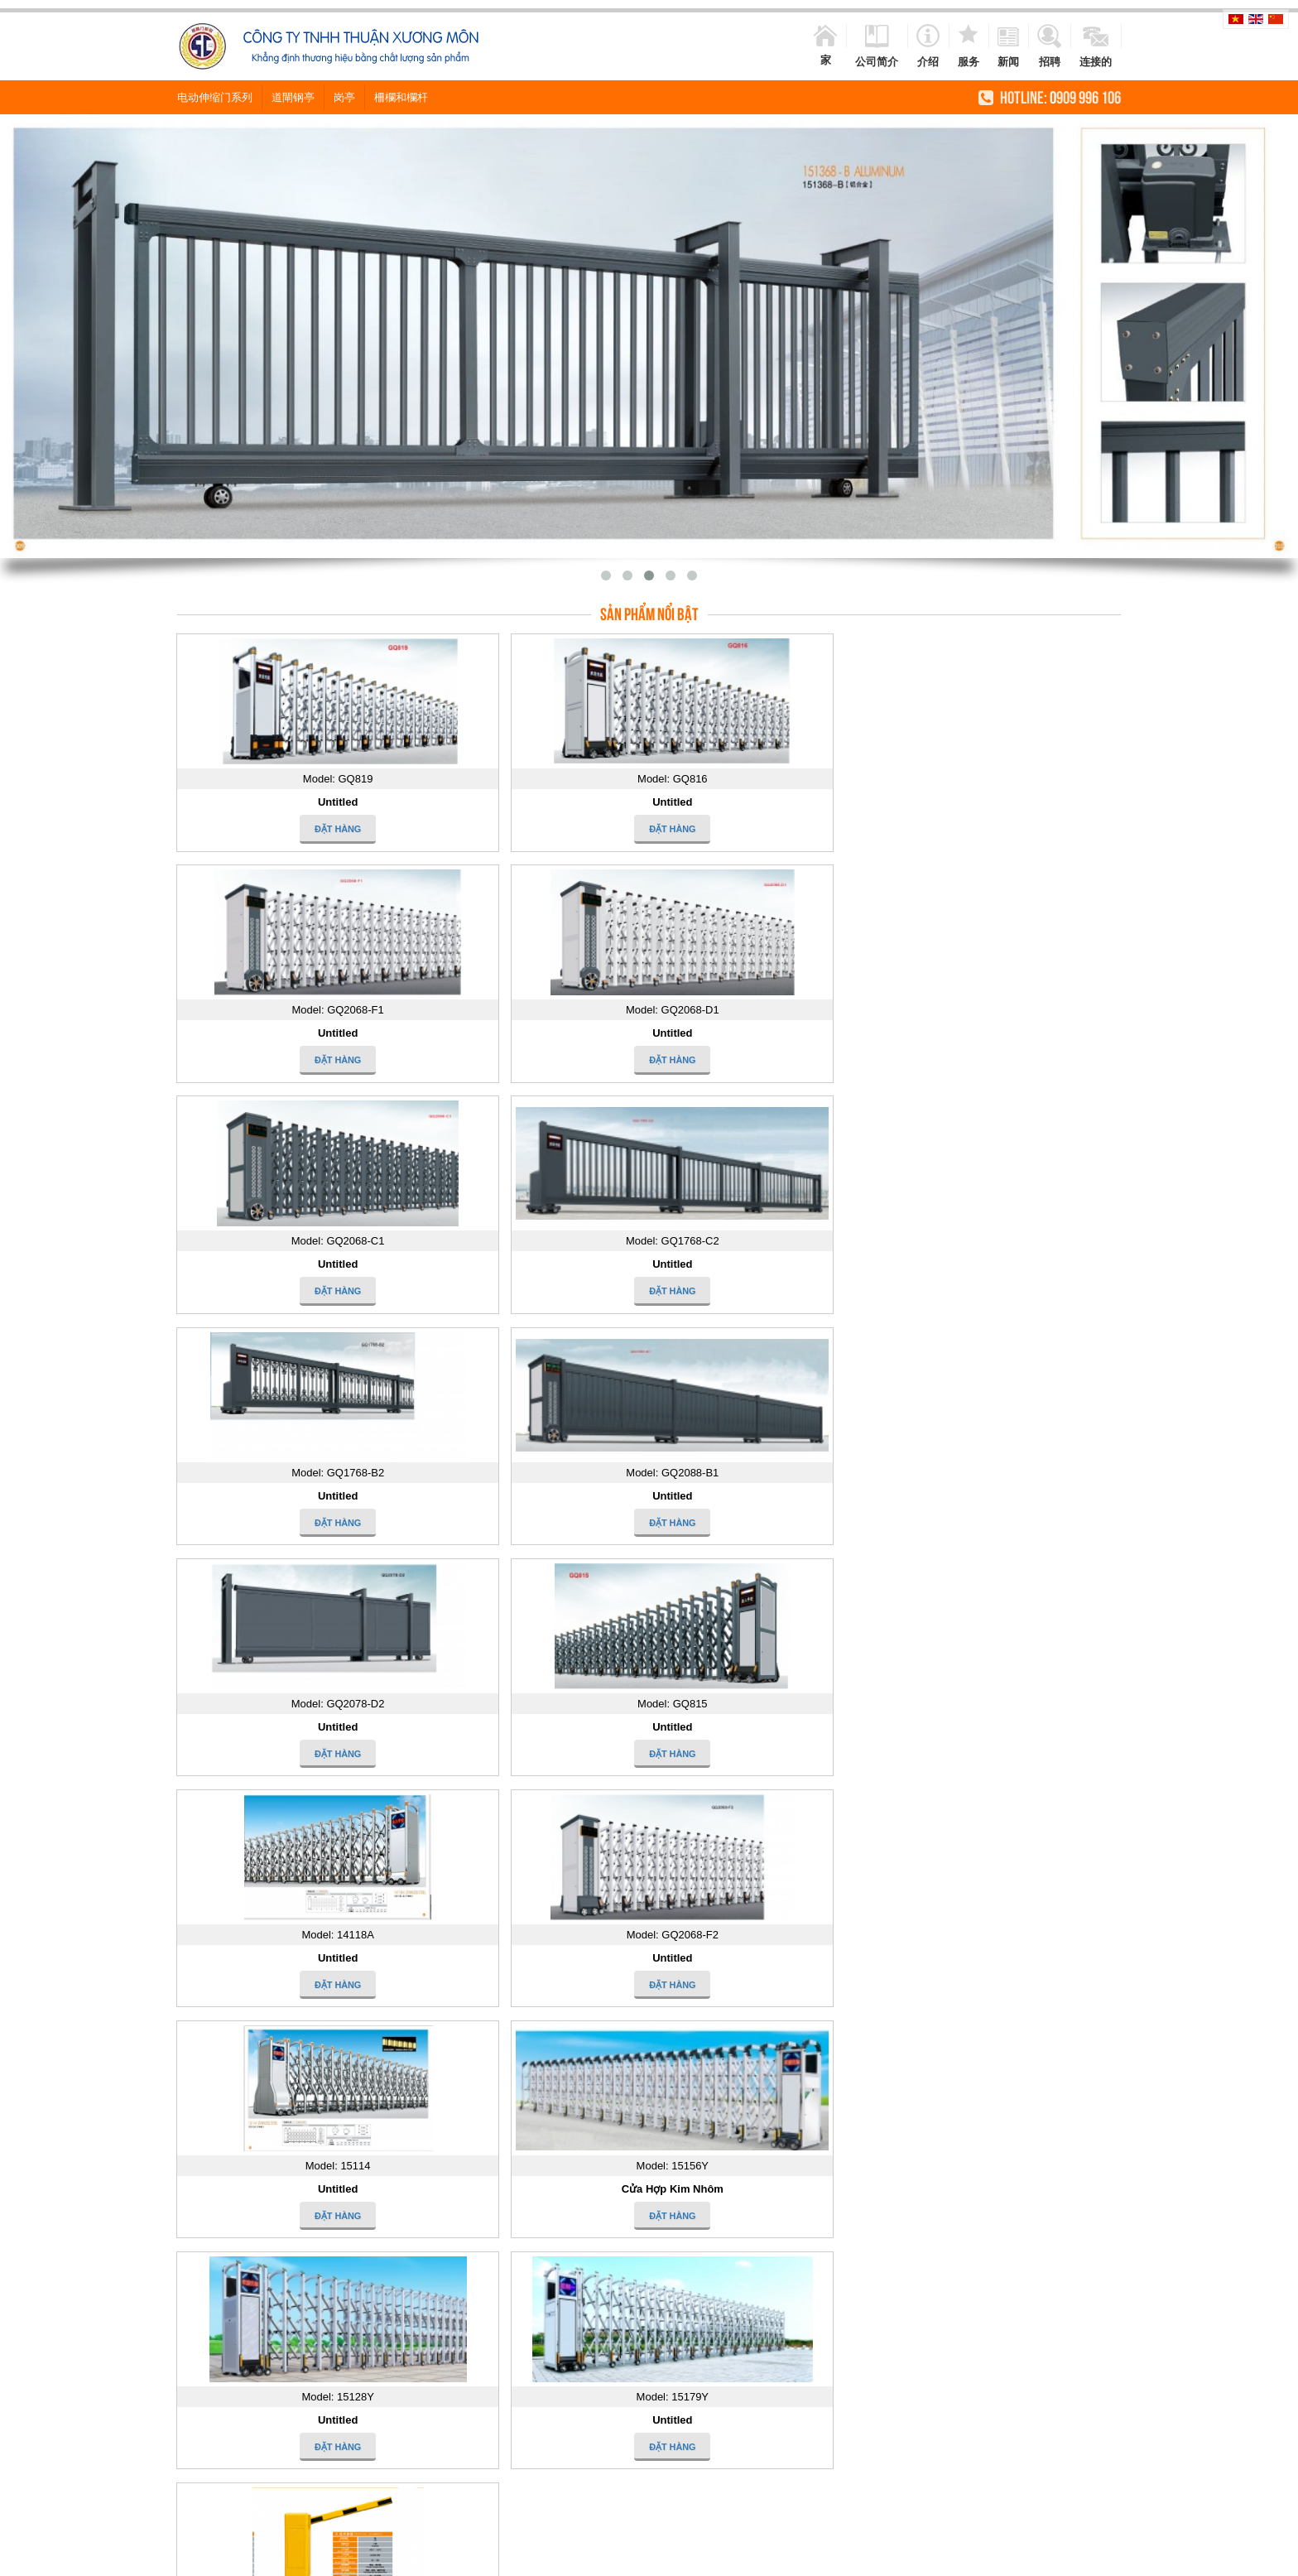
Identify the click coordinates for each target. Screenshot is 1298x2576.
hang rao (672, 2558)
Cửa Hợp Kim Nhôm (529, 1496)
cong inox (622, 2558)
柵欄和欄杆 (401, 96)
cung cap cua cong (879, 2558)
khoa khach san (967, 2558)
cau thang (1154, 2558)
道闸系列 (290, 1727)
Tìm (540, 1819)
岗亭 (344, 96)
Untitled (290, 802)
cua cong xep (1042, 2558)
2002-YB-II (943, 2209)
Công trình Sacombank (565, 2199)
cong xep (1103, 2558)
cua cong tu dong (425, 2558)
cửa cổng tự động (784, 2558)
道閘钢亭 (293, 96)
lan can (716, 2558)
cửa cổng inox (559, 2558)
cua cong (356, 2558)
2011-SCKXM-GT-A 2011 (774, 2251)
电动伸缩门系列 (214, 96)
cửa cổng (495, 2558)
